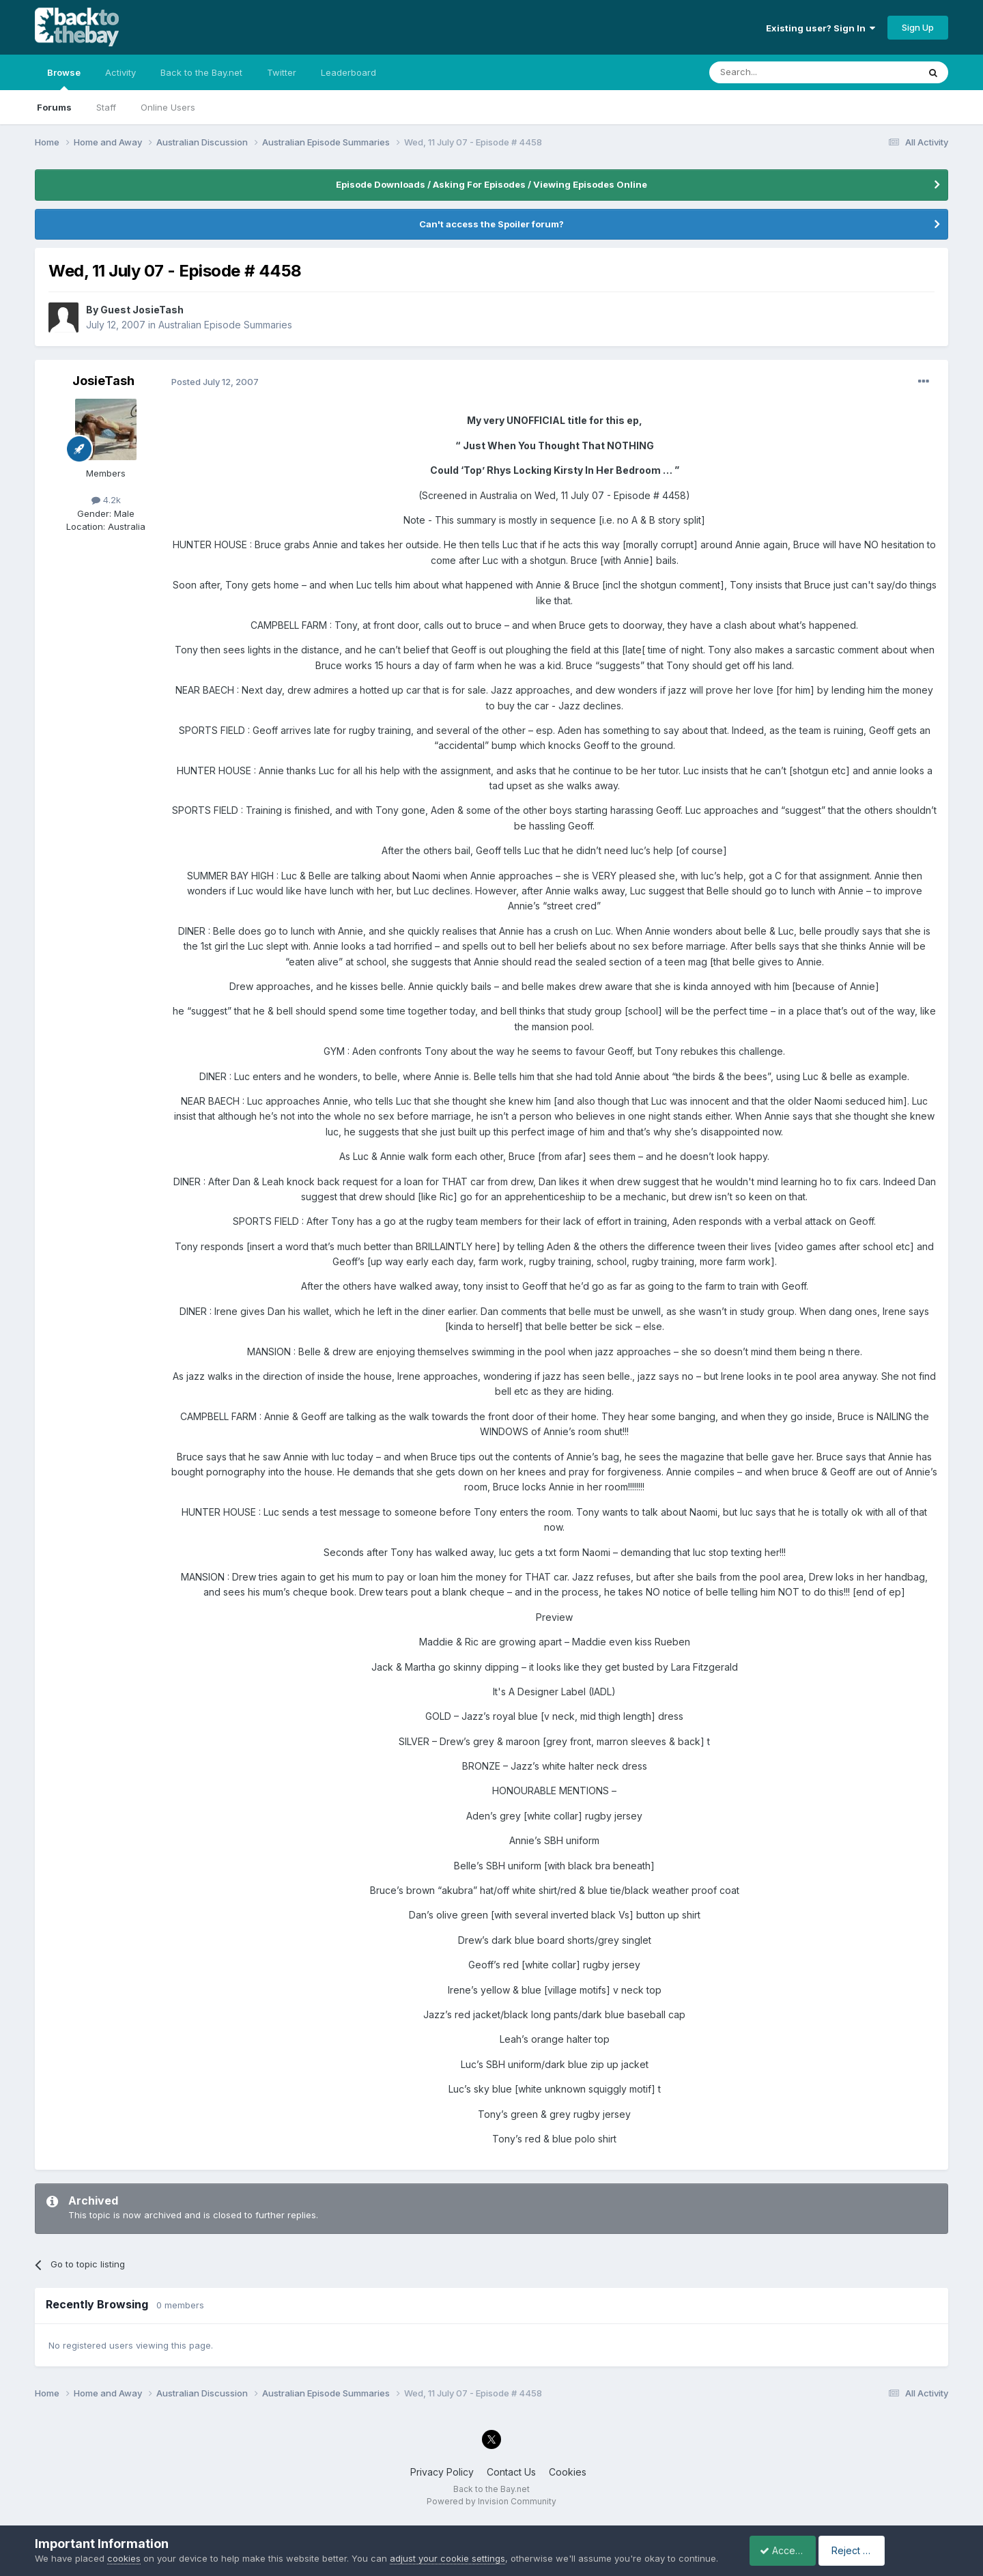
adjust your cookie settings (447, 2544)
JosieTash (103, 380)
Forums (54, 107)
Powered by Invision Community (491, 2501)
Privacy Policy (442, 2472)
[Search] (779, 72)
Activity (120, 72)
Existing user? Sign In (820, 28)
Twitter (281, 72)
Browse (64, 78)
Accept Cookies (788, 2543)
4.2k (106, 499)
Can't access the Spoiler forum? (491, 223)
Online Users (168, 107)
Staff (106, 107)
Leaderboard (348, 72)
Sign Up (918, 27)
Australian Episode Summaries (225, 324)
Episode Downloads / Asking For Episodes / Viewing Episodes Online (491, 184)
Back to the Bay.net (201, 72)
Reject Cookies (898, 2543)
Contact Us (511, 2472)
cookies (124, 2544)
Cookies (567, 2472)
